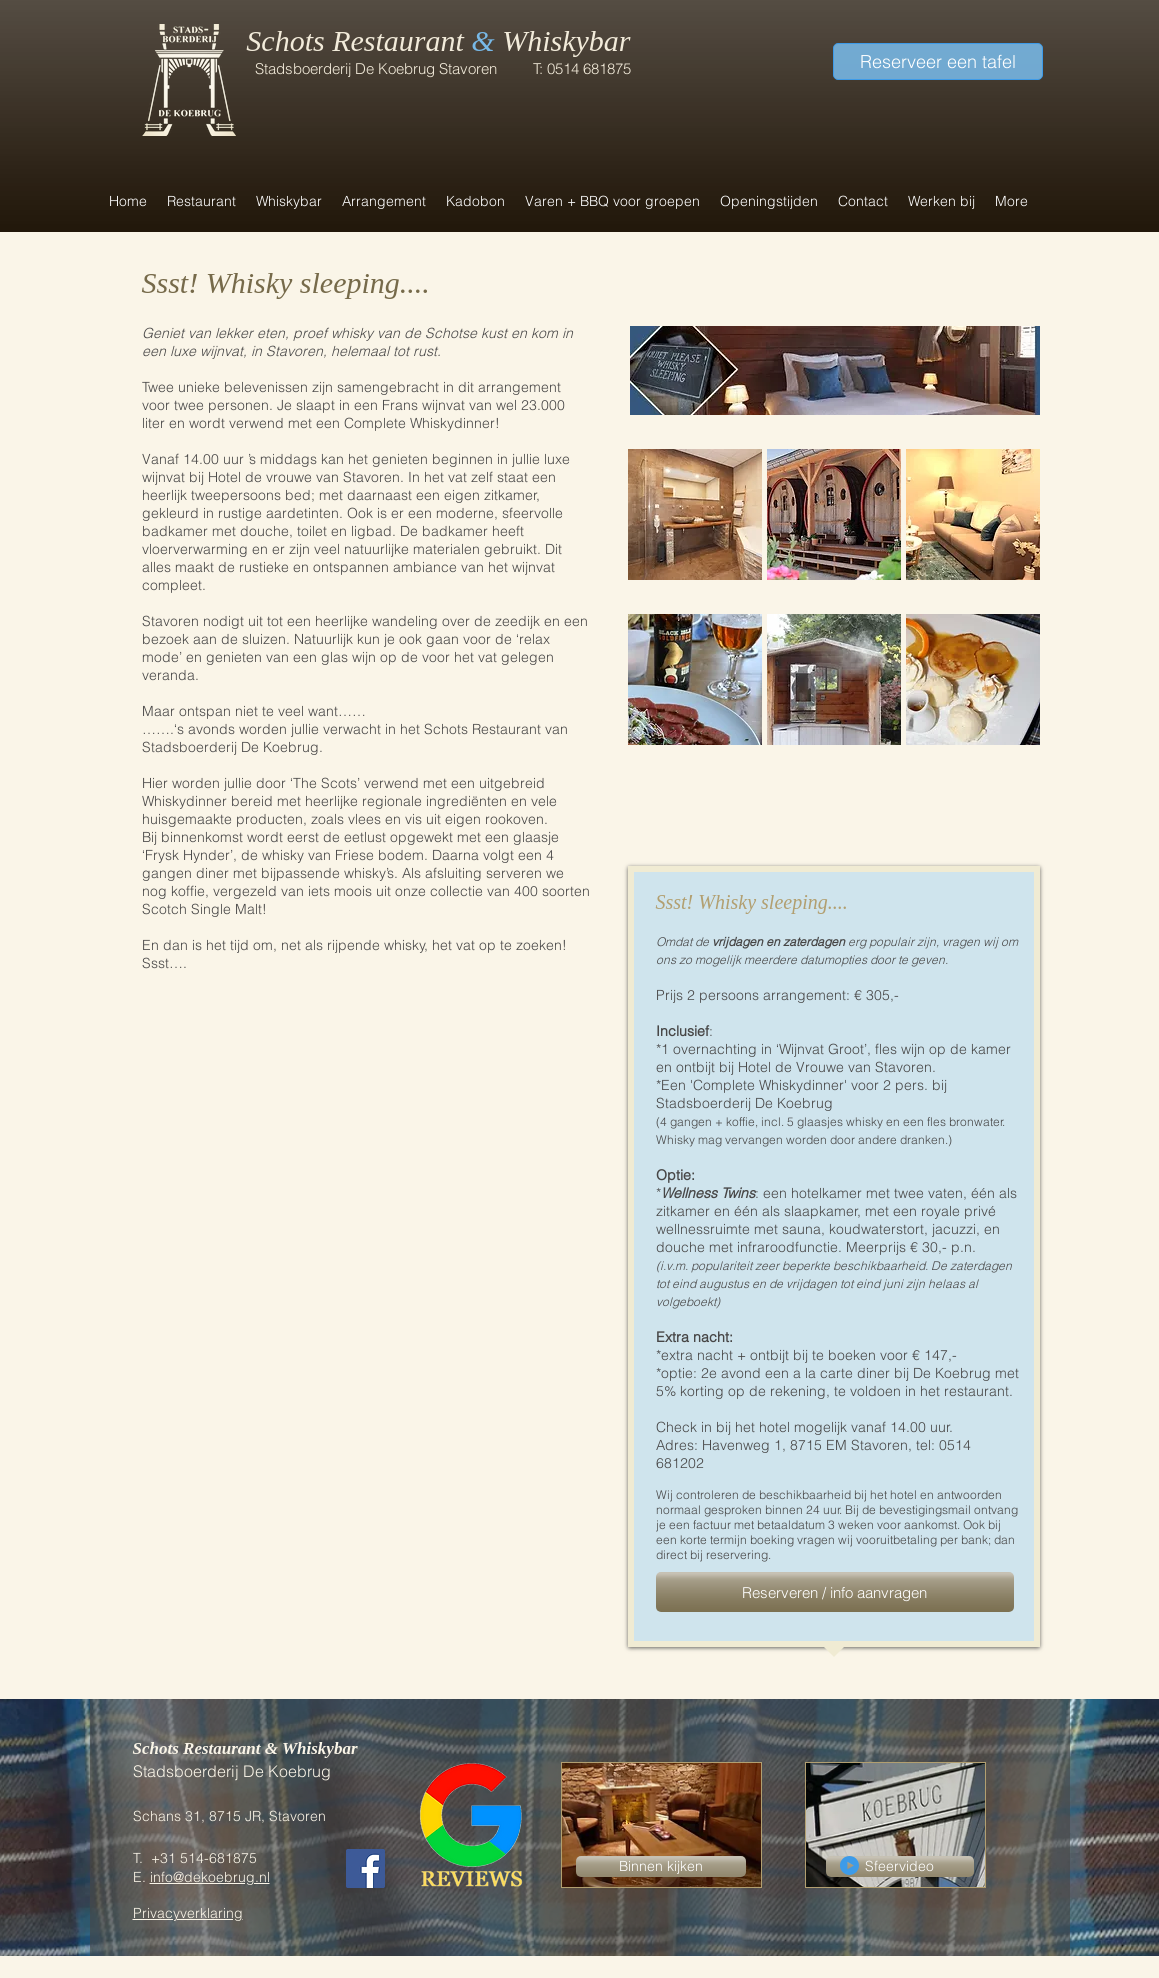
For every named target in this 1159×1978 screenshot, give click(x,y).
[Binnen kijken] (661, 1866)
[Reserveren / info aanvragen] (835, 1592)
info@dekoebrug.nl (210, 1877)
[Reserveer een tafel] (938, 61)
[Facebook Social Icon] (365, 1868)
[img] (695, 514)
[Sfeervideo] (900, 1866)
